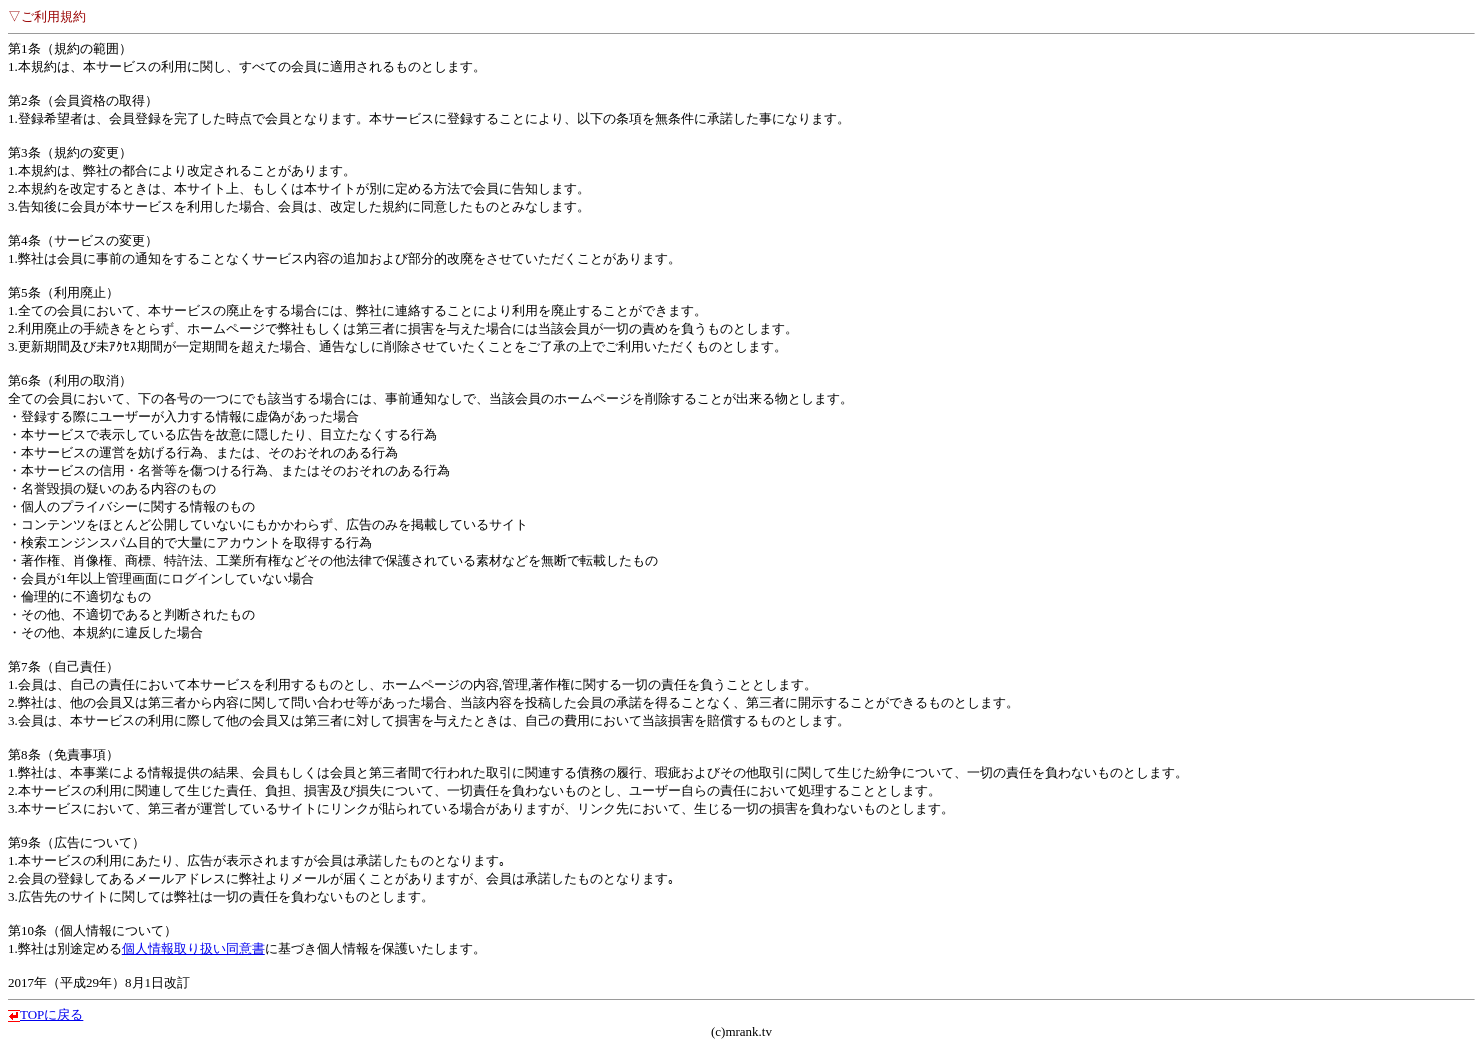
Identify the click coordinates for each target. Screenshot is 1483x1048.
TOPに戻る (51, 1014)
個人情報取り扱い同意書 (193, 948)
